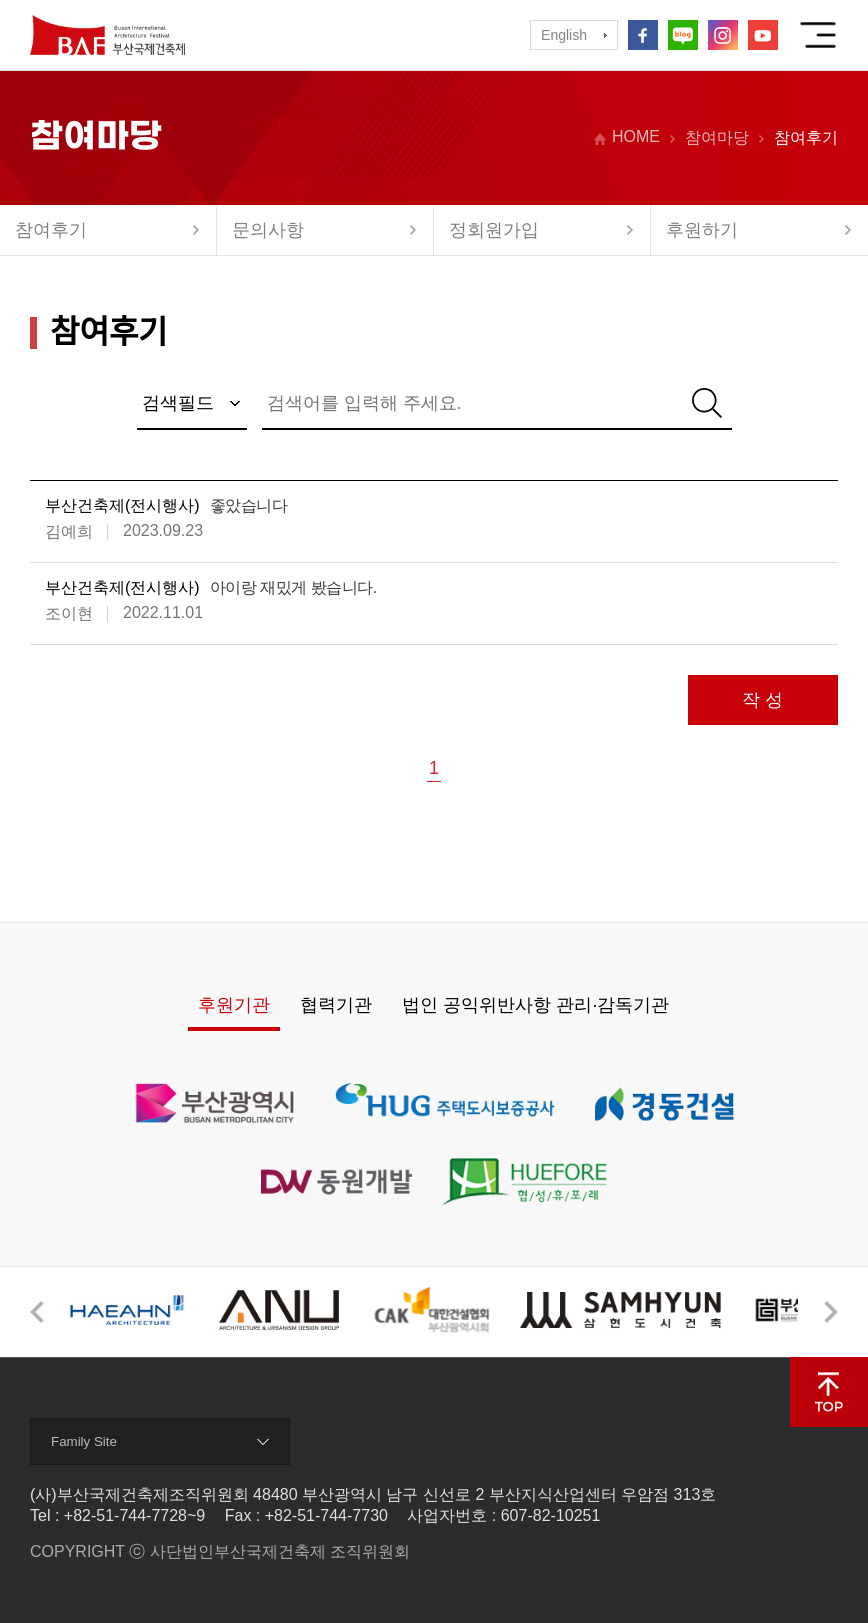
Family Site (84, 1441)
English (564, 35)
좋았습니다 (249, 505)
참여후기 (51, 230)
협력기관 (336, 1005)
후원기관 (234, 1005)
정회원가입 (494, 230)
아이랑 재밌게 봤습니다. (293, 587)
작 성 (762, 700)
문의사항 (268, 230)
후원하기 (702, 230)
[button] (37, 1312)
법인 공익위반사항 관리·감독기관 (535, 1005)
